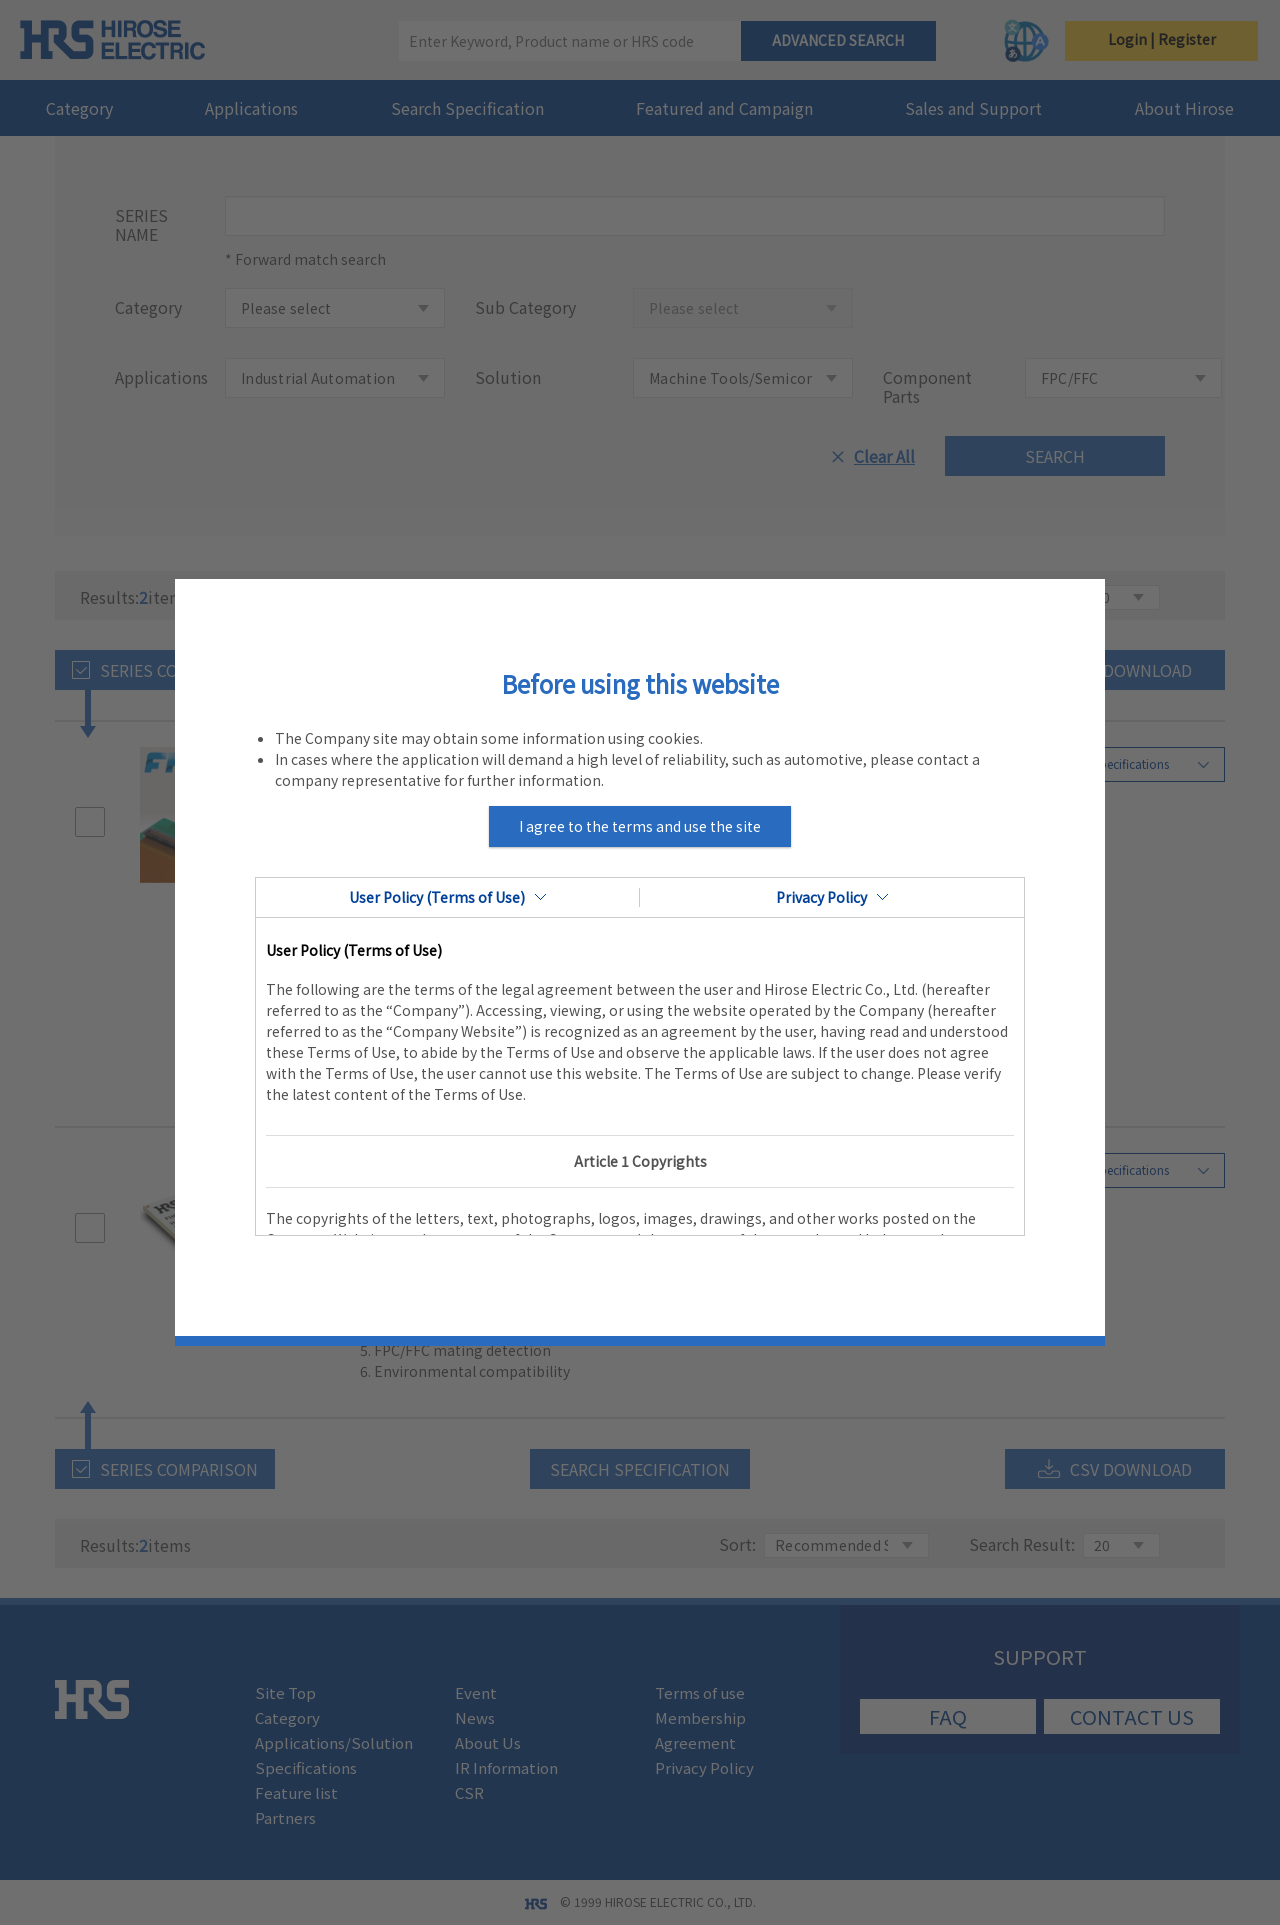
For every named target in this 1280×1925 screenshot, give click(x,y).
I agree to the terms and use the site (640, 826)
